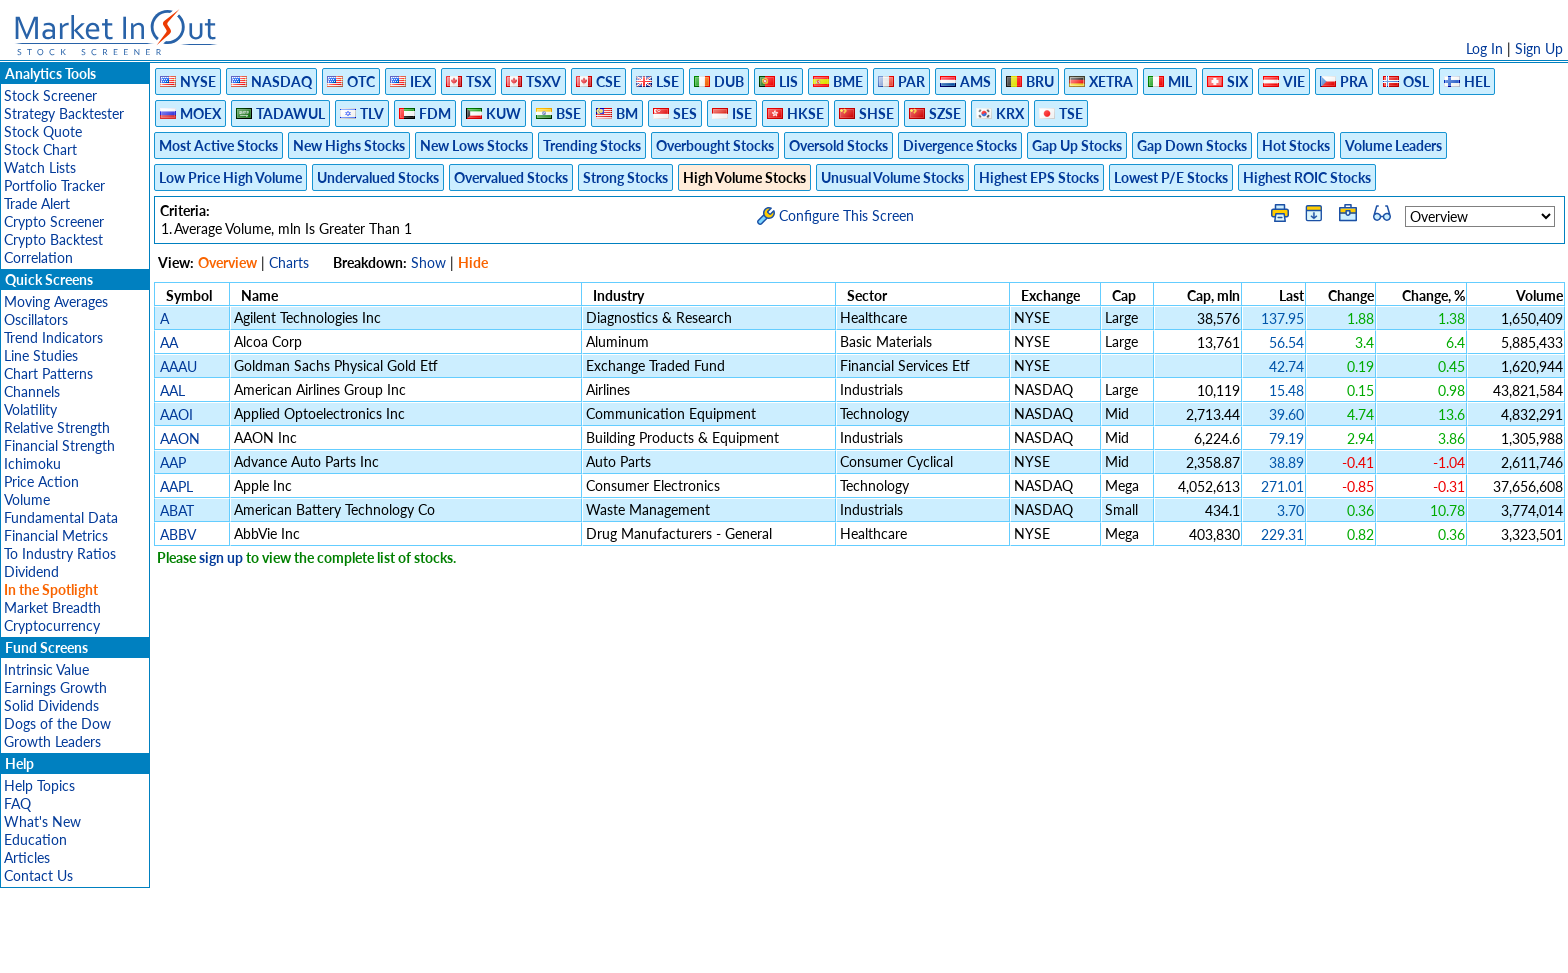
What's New (42, 821)
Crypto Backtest (53, 239)
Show (428, 262)
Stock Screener (50, 95)
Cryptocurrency (52, 625)
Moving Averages (56, 301)
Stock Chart (40, 149)
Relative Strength (57, 427)
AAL (172, 390)
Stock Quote (43, 131)
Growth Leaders (52, 741)
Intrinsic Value (46, 669)
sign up (221, 557)
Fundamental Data (61, 517)
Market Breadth (52, 607)
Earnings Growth (55, 687)
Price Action (41, 481)
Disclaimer (555, 947)
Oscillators (36, 319)
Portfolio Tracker (54, 185)
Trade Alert (37, 203)
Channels (32, 391)
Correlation (38, 257)
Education (35, 839)
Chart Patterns (48, 373)
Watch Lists (40, 167)
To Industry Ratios (60, 553)
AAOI (176, 414)
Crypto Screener (54, 221)
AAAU (178, 366)
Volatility (30, 409)
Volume (27, 499)
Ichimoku (32, 463)
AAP (173, 462)
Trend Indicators (53, 337)
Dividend (31, 571)
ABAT (177, 510)
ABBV (177, 534)
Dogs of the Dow (57, 723)
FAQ (17, 803)
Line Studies (41, 355)
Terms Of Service (749, 947)
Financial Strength (59, 445)
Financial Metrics (56, 535)
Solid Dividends (51, 705)
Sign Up (1539, 48)
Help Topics (39, 785)
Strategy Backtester (64, 113)
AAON (180, 438)
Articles (27, 857)
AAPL (176, 486)
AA (169, 342)
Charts (289, 262)
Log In (1484, 48)
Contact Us (38, 875)
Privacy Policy (642, 947)
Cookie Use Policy (868, 947)
